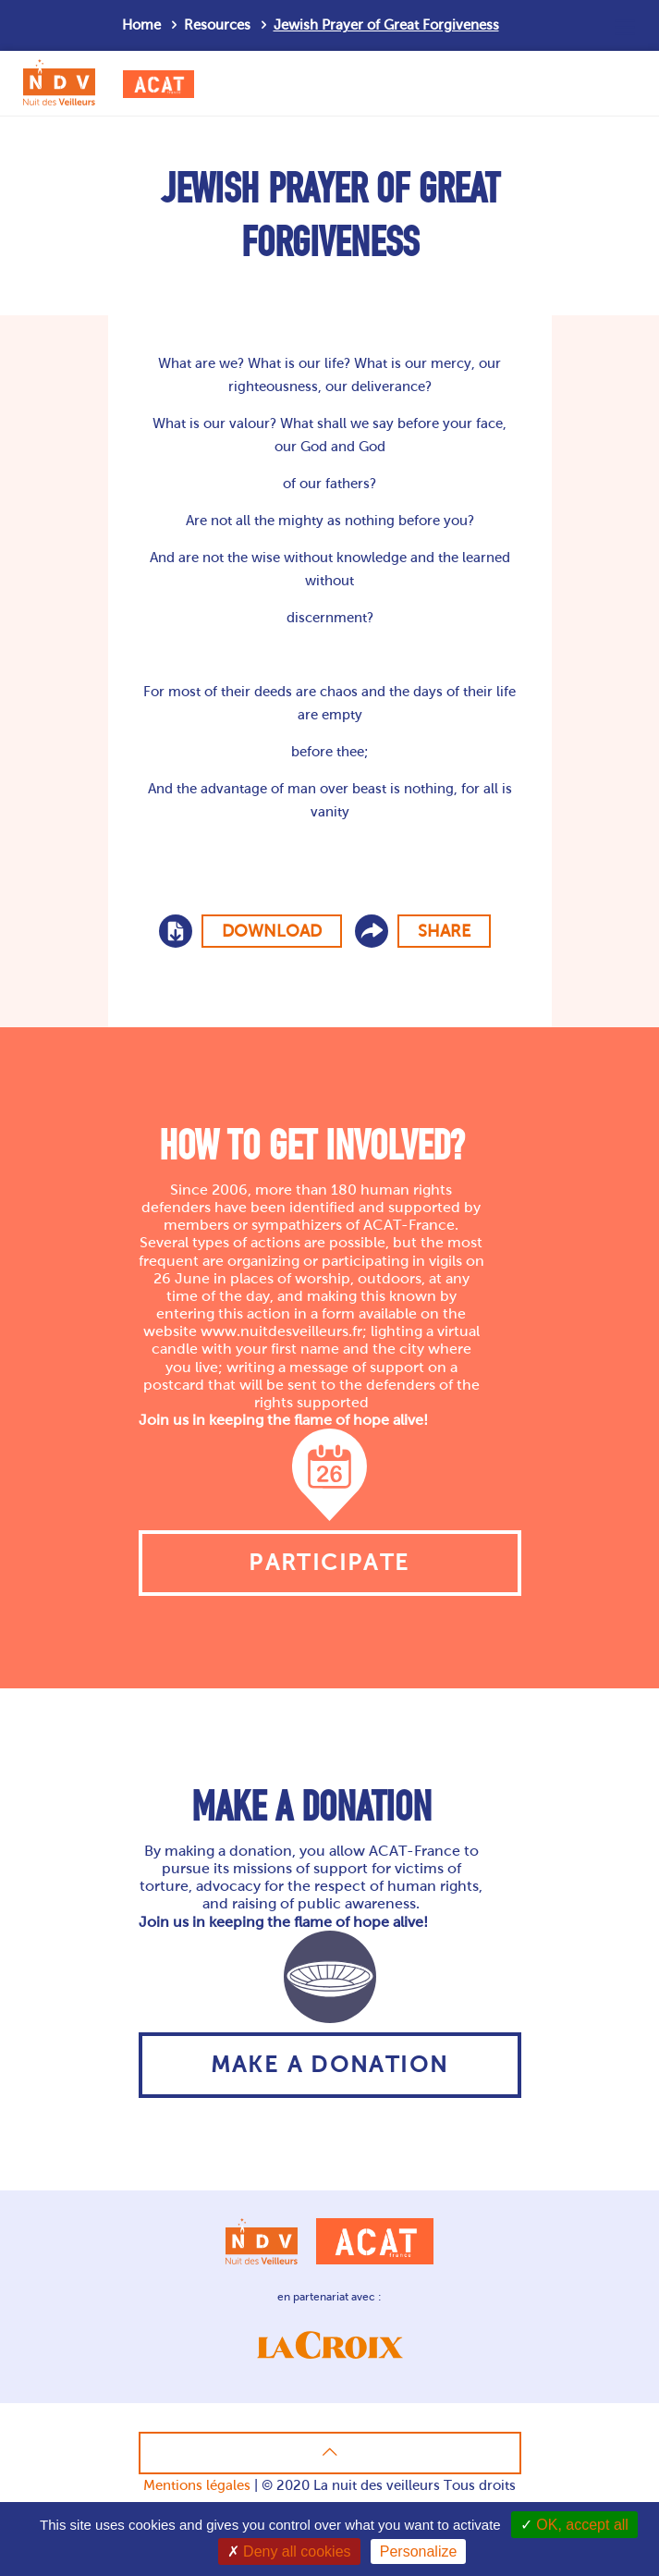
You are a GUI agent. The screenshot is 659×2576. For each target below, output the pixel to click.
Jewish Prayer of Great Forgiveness (386, 25)
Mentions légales (196, 2485)
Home (141, 25)
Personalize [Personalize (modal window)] (419, 2551)
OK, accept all (574, 2525)
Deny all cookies (289, 2551)
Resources (217, 25)
